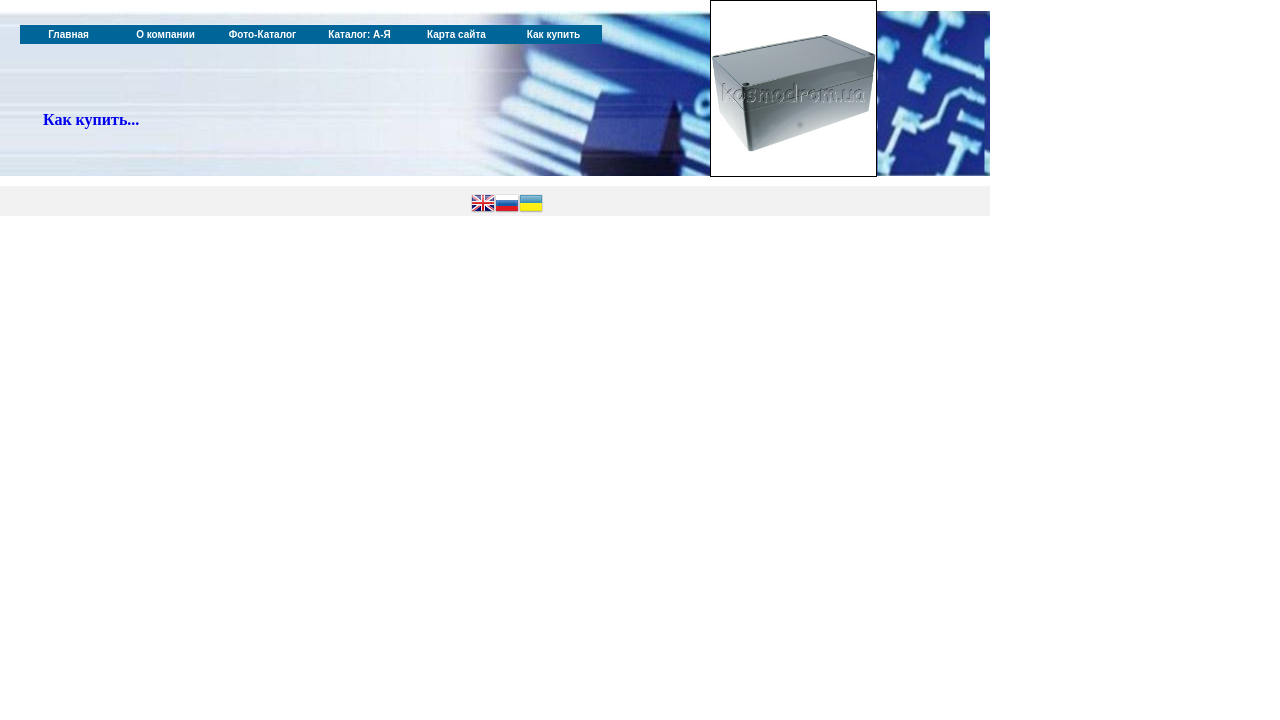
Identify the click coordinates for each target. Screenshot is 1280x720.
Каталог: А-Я (359, 34)
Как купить (553, 34)
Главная (68, 34)
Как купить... (91, 119)
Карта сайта (456, 34)
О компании (165, 34)
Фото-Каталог (262, 34)
